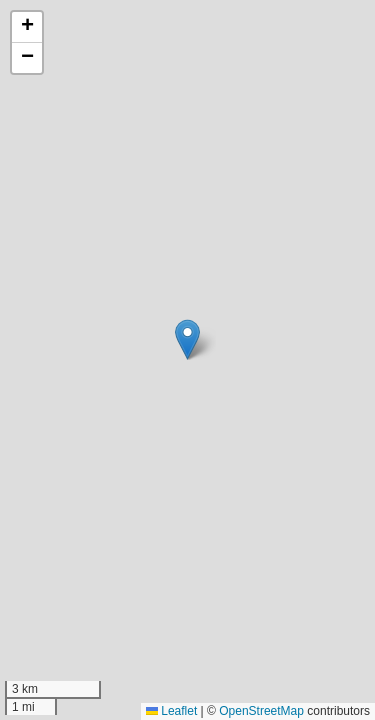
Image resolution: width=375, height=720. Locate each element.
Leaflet (171, 711)
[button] (187, 339)
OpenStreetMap (261, 711)
